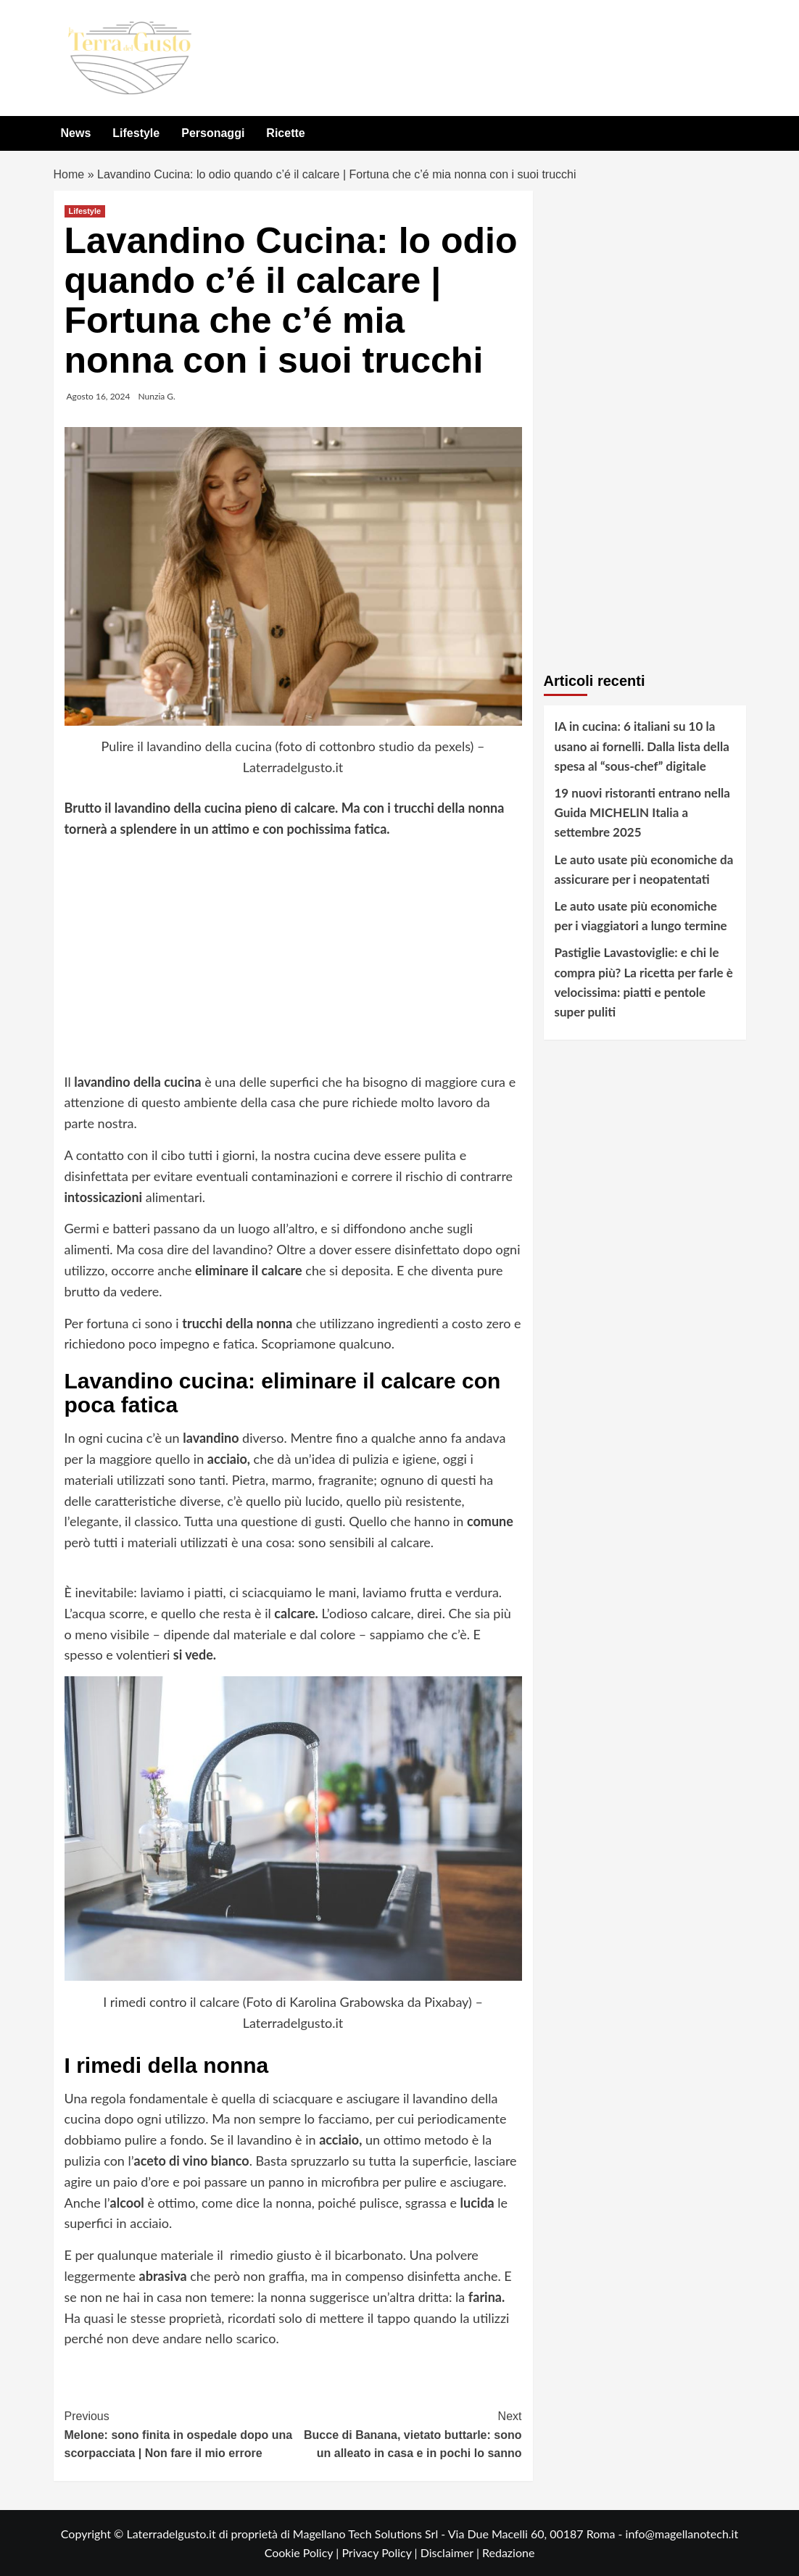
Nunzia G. (156, 396)
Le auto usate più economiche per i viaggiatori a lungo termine (641, 915)
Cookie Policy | (303, 2552)
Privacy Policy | (380, 2552)
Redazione (508, 2552)
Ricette (285, 133)
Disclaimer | (451, 2552)
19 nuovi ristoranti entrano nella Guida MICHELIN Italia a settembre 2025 (642, 812)
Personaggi (212, 133)
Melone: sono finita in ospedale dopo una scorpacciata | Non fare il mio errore (179, 2433)
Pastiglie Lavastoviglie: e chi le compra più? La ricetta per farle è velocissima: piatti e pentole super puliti (644, 982)
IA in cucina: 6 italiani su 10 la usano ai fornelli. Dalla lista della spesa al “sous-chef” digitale (642, 745)
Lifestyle (136, 133)
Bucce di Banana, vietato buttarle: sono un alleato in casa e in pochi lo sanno (407, 2433)
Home (69, 174)
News (76, 133)
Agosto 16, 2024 (99, 396)
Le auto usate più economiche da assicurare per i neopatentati (644, 869)
